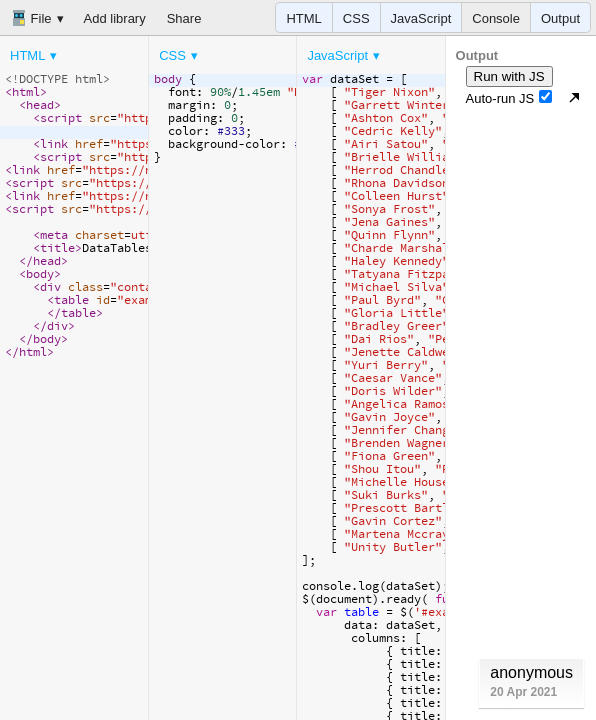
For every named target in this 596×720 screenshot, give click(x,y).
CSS (356, 18)
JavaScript (421, 18)
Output (560, 18)
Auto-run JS (509, 98)
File (31, 18)
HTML (303, 18)
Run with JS (509, 76)
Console (496, 18)
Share (184, 18)
